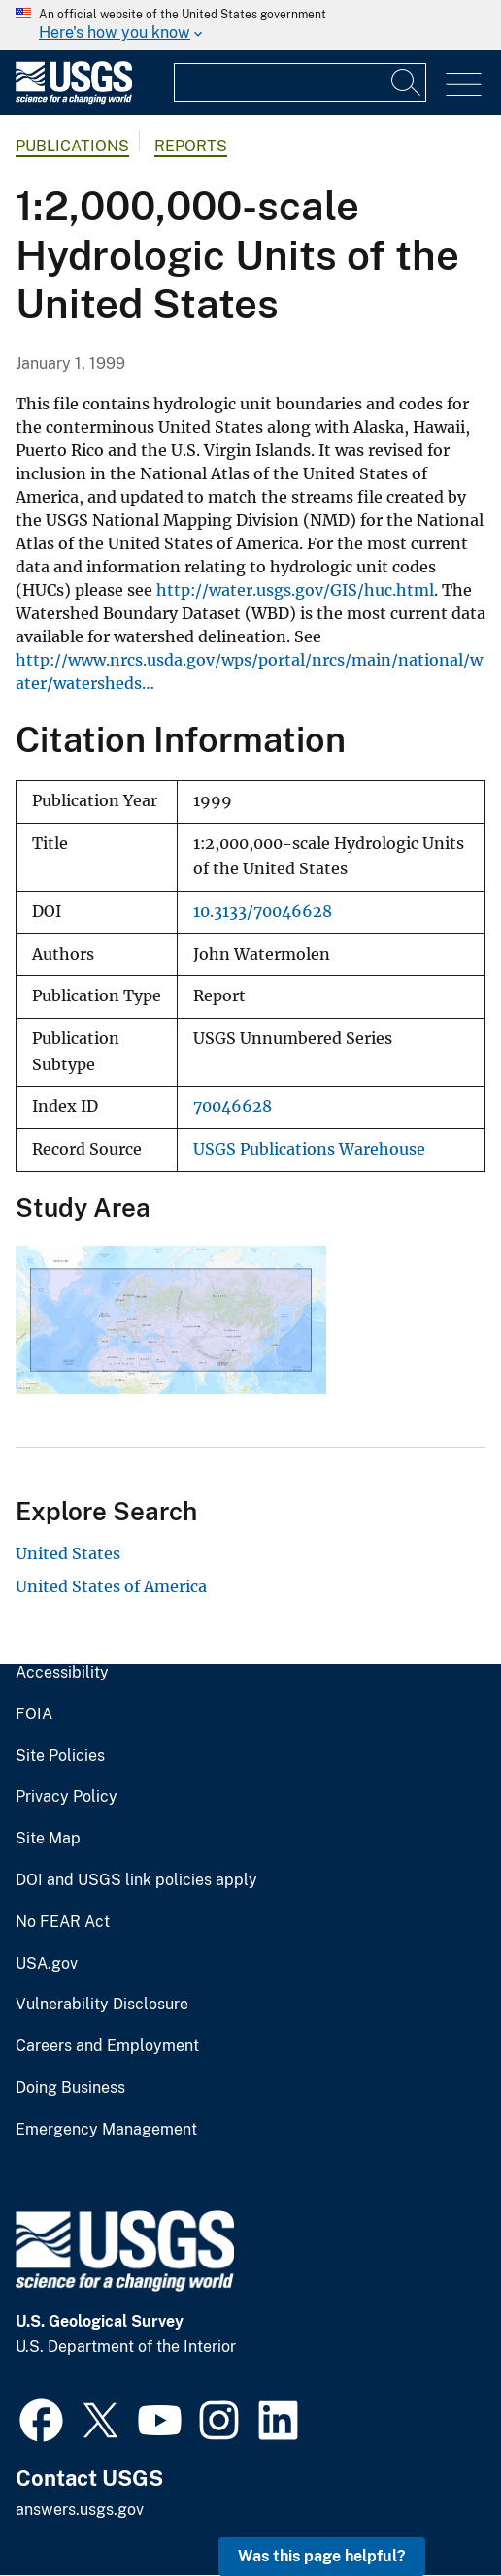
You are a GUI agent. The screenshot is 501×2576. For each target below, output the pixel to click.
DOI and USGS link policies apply (136, 1880)
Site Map (48, 1838)
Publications (72, 146)
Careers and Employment (107, 2046)
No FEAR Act (63, 1922)
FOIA (34, 1714)
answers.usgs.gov (80, 2509)
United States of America (111, 1586)
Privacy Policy (66, 1797)
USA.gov (47, 1964)
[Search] (406, 82)
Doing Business (70, 2088)
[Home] (74, 99)
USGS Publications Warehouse (309, 1149)
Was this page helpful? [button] (322, 2556)
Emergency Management (106, 2129)
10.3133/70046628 (262, 911)
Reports (190, 146)
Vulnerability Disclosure (102, 2004)
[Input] (300, 82)
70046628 (232, 1106)
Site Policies (60, 1756)
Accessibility (62, 1672)
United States (68, 1553)
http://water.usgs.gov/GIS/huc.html (295, 590)
